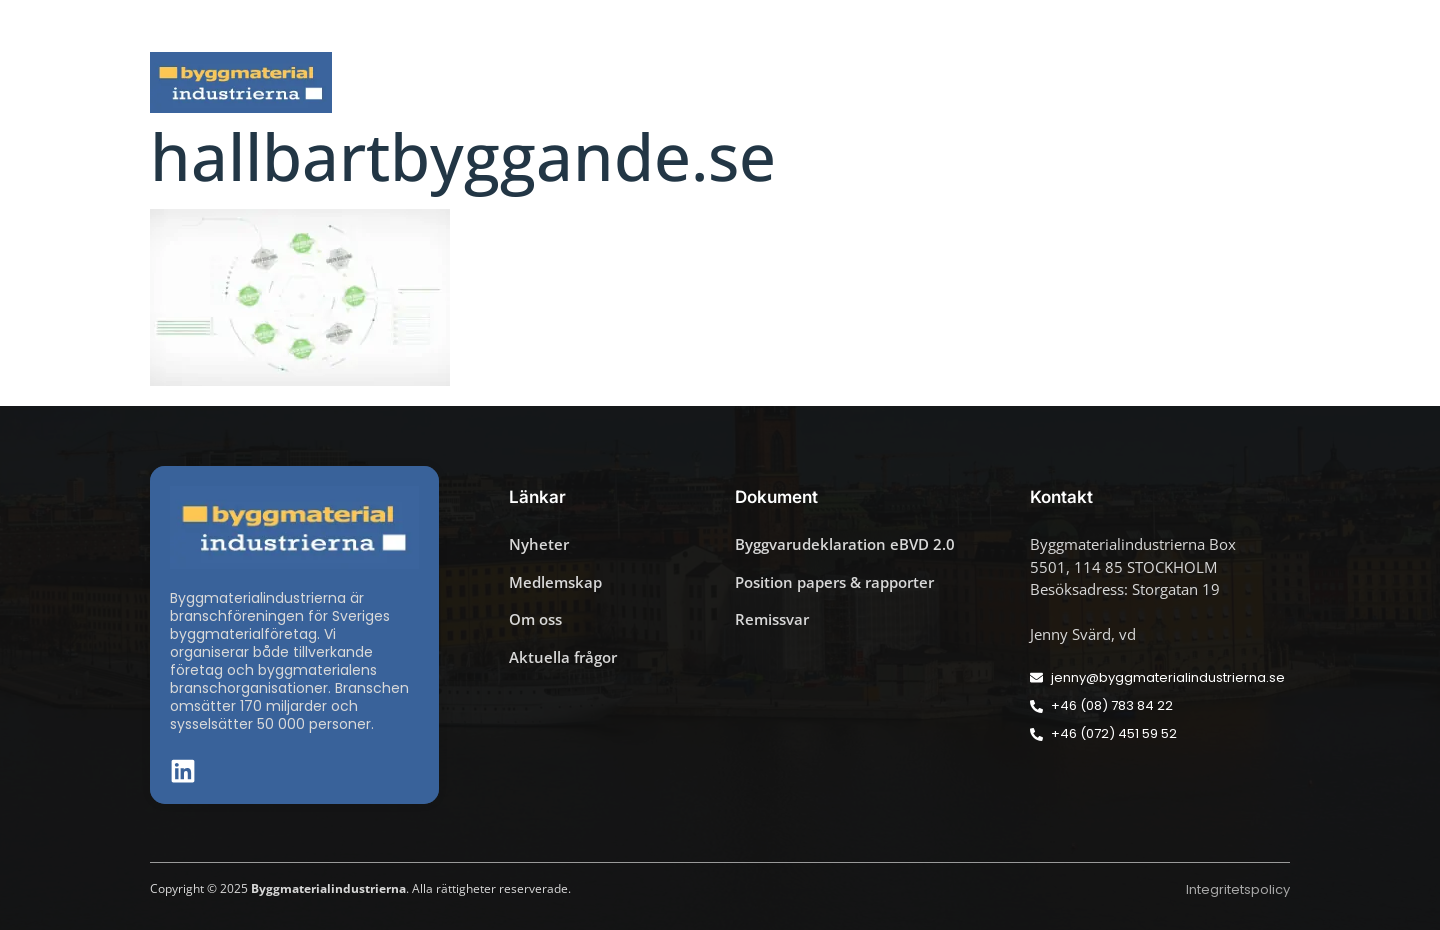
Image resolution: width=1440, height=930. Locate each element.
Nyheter (469, 82)
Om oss (1247, 82)
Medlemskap (1109, 82)
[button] (1284, 26)
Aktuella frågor (607, 82)
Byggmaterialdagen (791, 82)
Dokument (957, 82)
